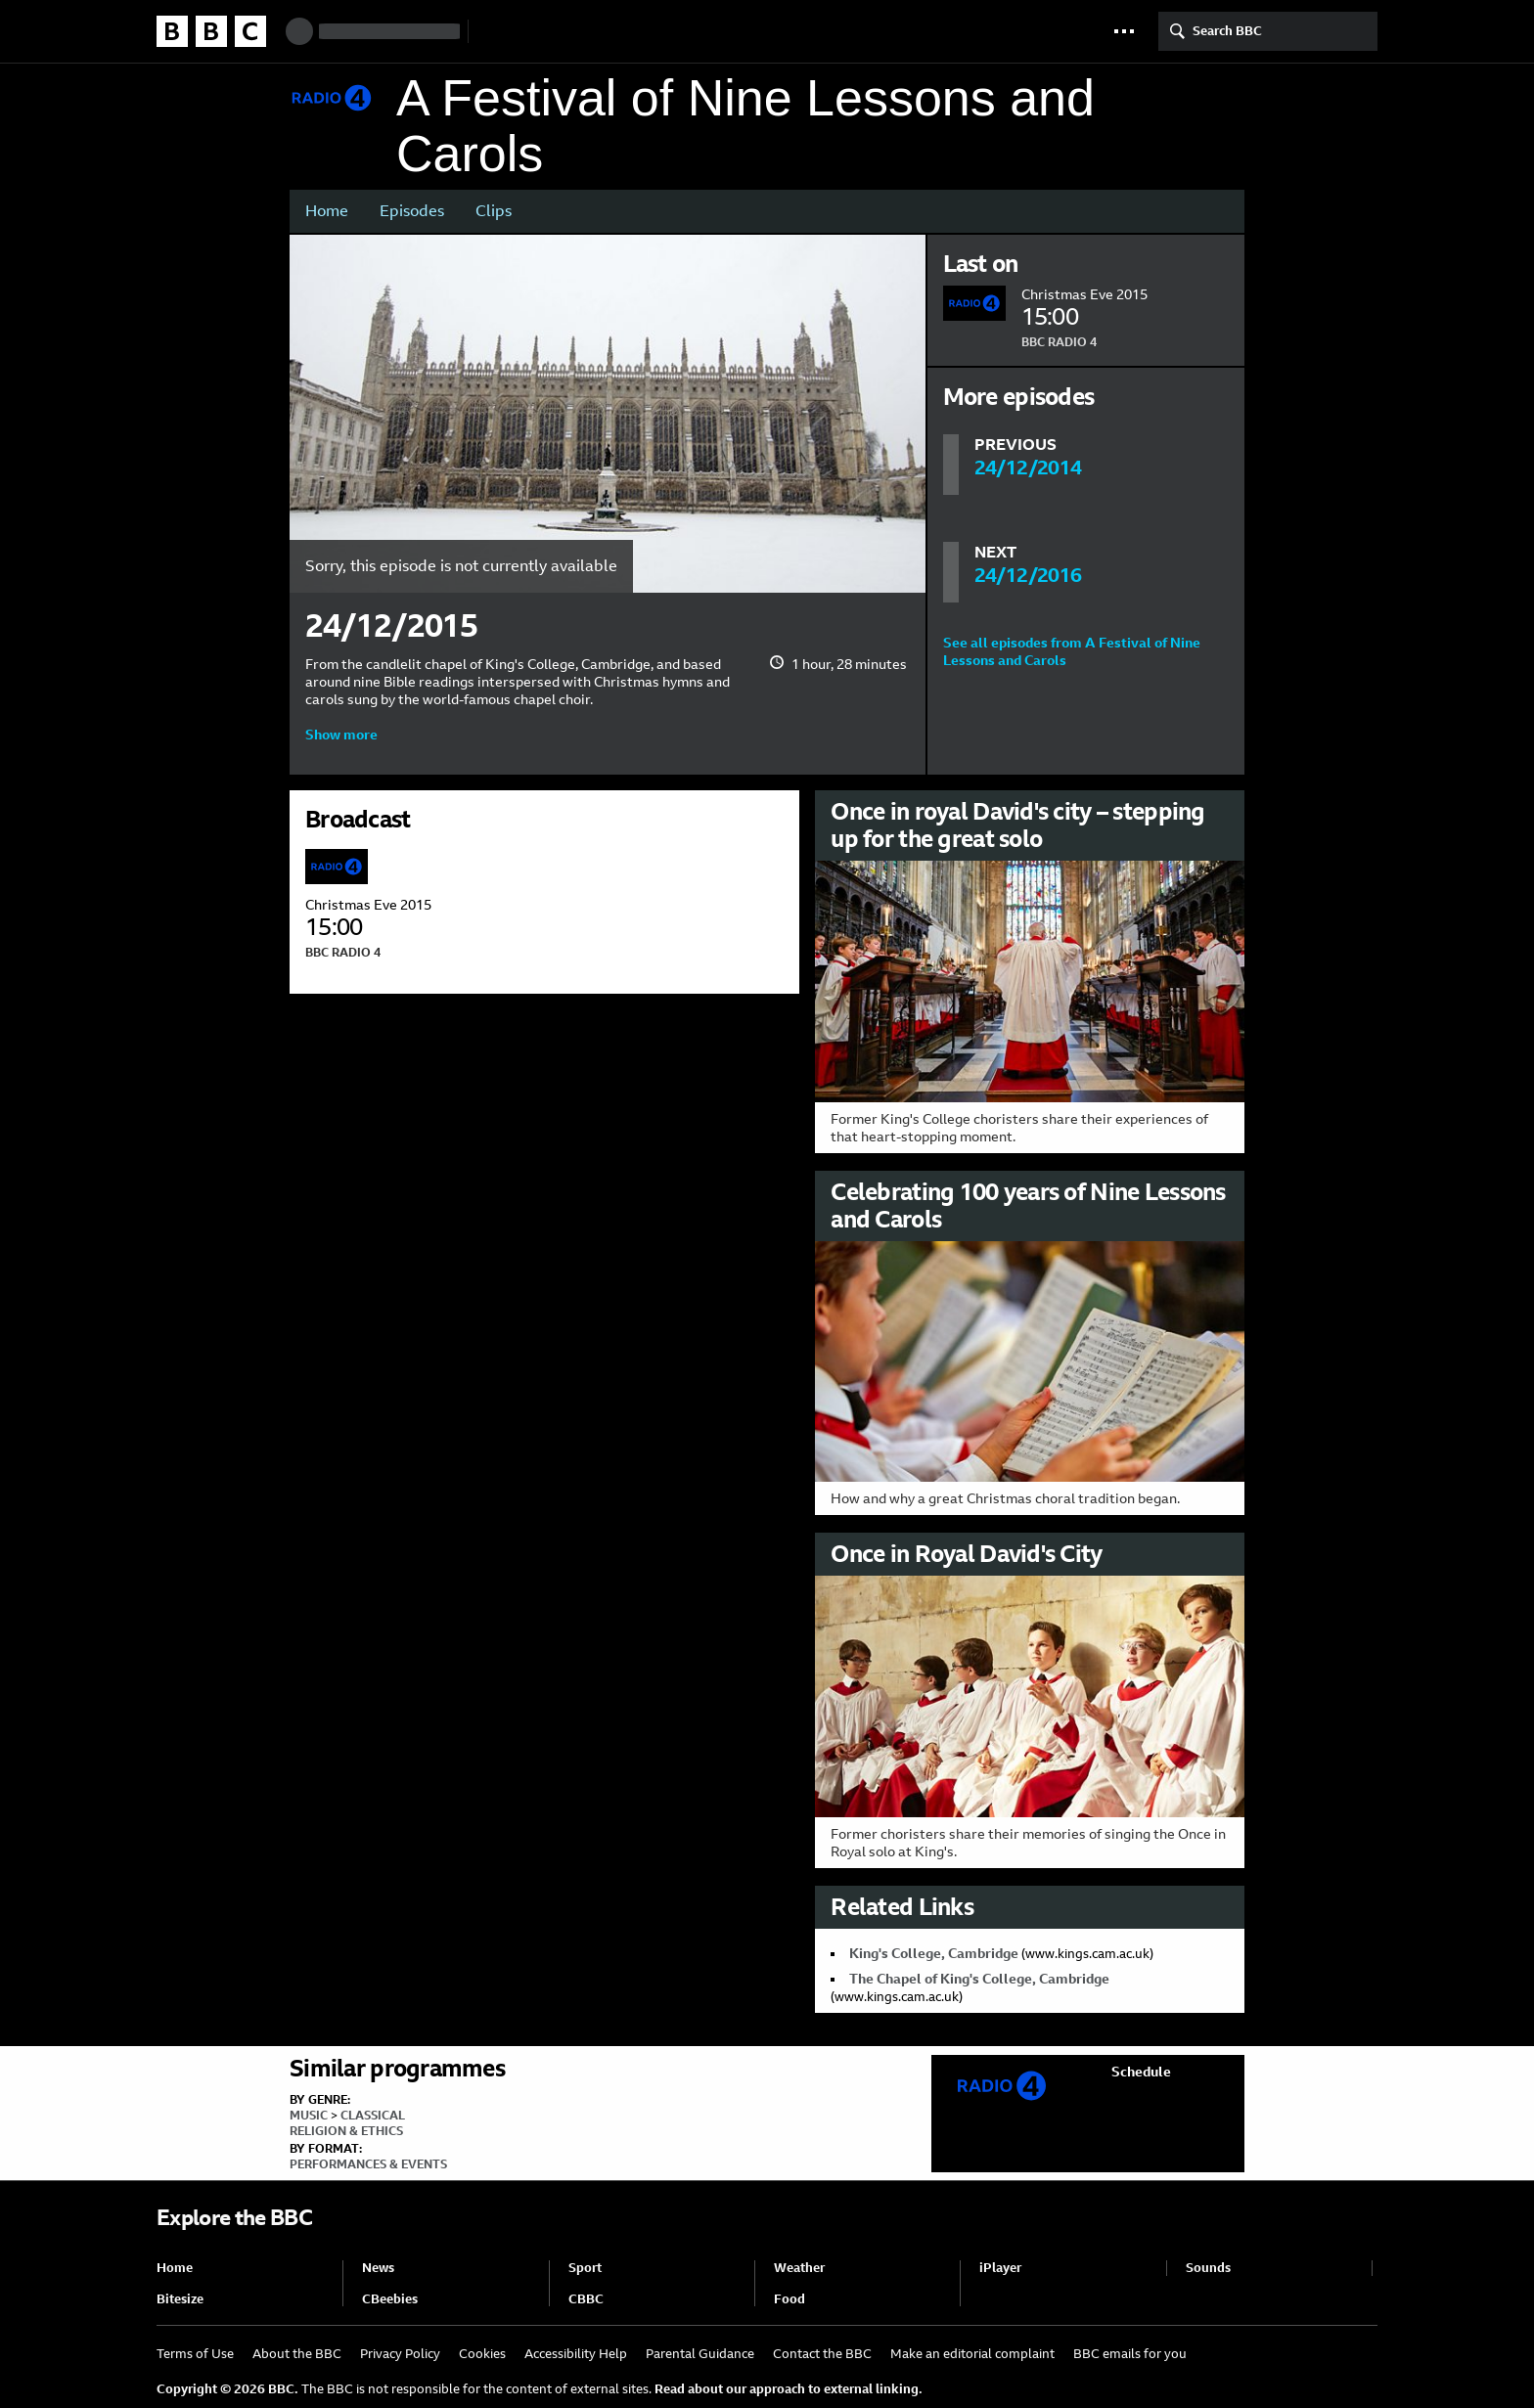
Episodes (412, 210)
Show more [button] (341, 734)
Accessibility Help (575, 2353)
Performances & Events (368, 2164)
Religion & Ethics (346, 2131)
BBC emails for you (1130, 2353)
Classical (372, 2115)
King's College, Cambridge (933, 1953)
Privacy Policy (400, 2353)
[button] (1124, 31)
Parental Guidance (700, 2353)
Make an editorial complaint (972, 2353)
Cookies (482, 2353)
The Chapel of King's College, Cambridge (979, 1978)
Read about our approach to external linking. (788, 2389)
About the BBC (296, 2353)
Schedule (1141, 2071)
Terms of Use (195, 2353)
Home (326, 210)
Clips (493, 210)
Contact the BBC (822, 2353)
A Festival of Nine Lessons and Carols (745, 126)
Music (309, 2115)
